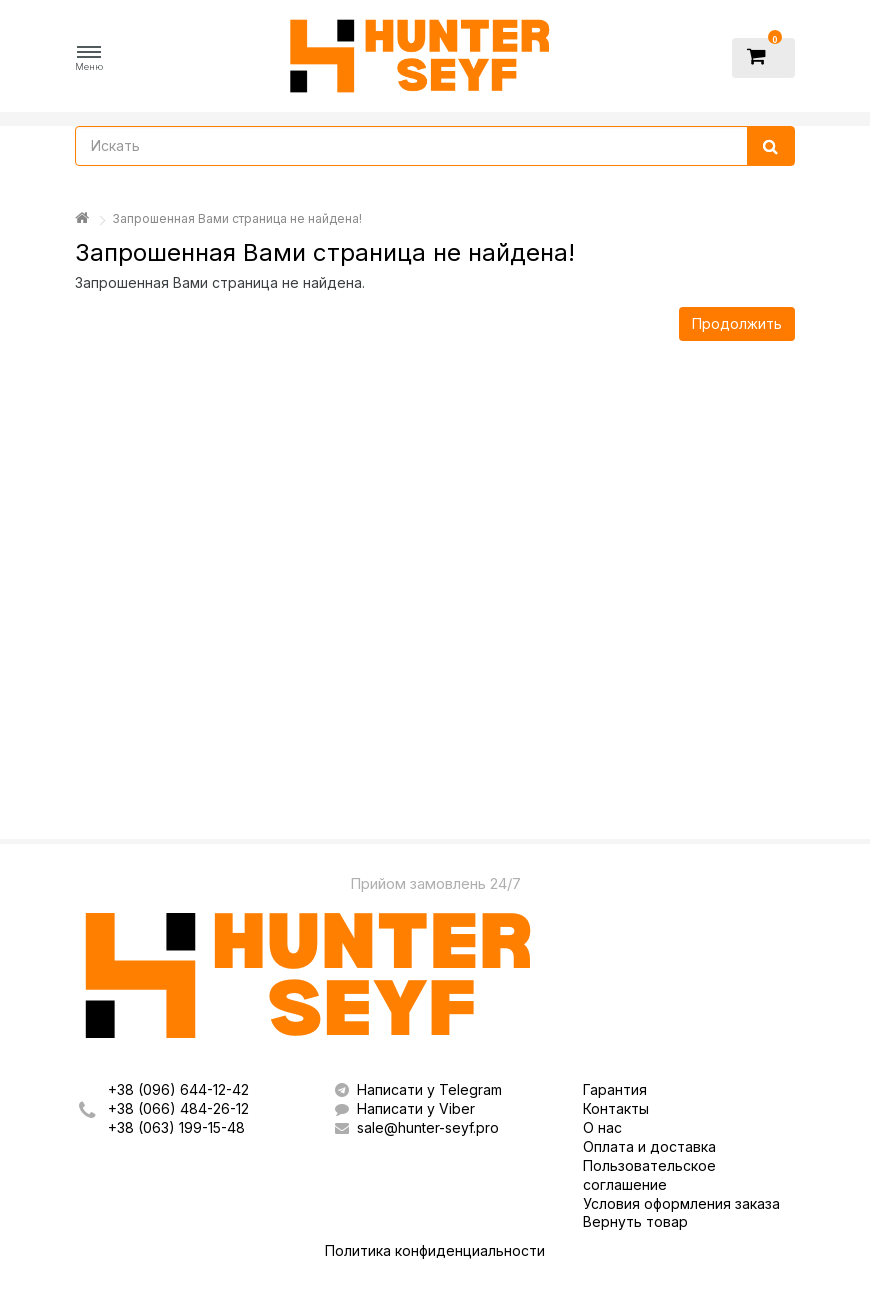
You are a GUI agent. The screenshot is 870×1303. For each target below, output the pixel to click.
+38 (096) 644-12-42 (178, 1089)
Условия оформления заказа (681, 1203)
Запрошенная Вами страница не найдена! (237, 218)
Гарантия (615, 1089)
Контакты (616, 1108)
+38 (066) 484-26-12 (178, 1108)
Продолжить (737, 323)
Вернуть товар (635, 1221)
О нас (602, 1127)
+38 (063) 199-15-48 (176, 1127)
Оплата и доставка (649, 1146)
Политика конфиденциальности (435, 1250)
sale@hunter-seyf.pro (417, 1127)
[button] (89, 58)
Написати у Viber (405, 1108)
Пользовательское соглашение (649, 1175)
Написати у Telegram (418, 1089)
